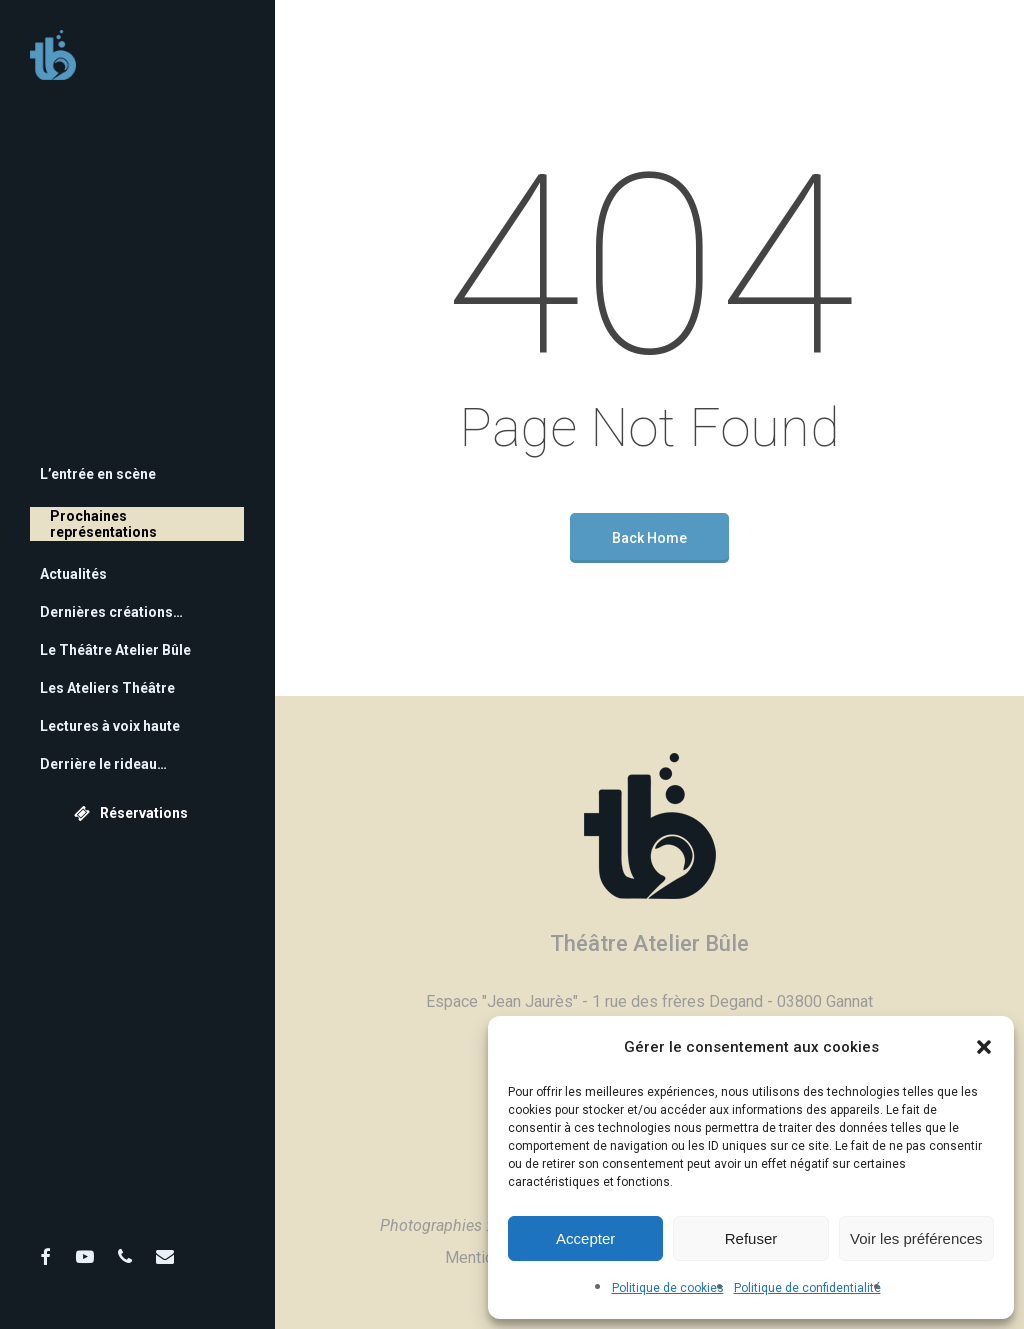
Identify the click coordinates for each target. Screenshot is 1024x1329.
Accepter (585, 1238)
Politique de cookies (668, 1288)
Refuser (751, 1238)
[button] (984, 1047)
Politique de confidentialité (807, 1288)
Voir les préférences (916, 1238)
